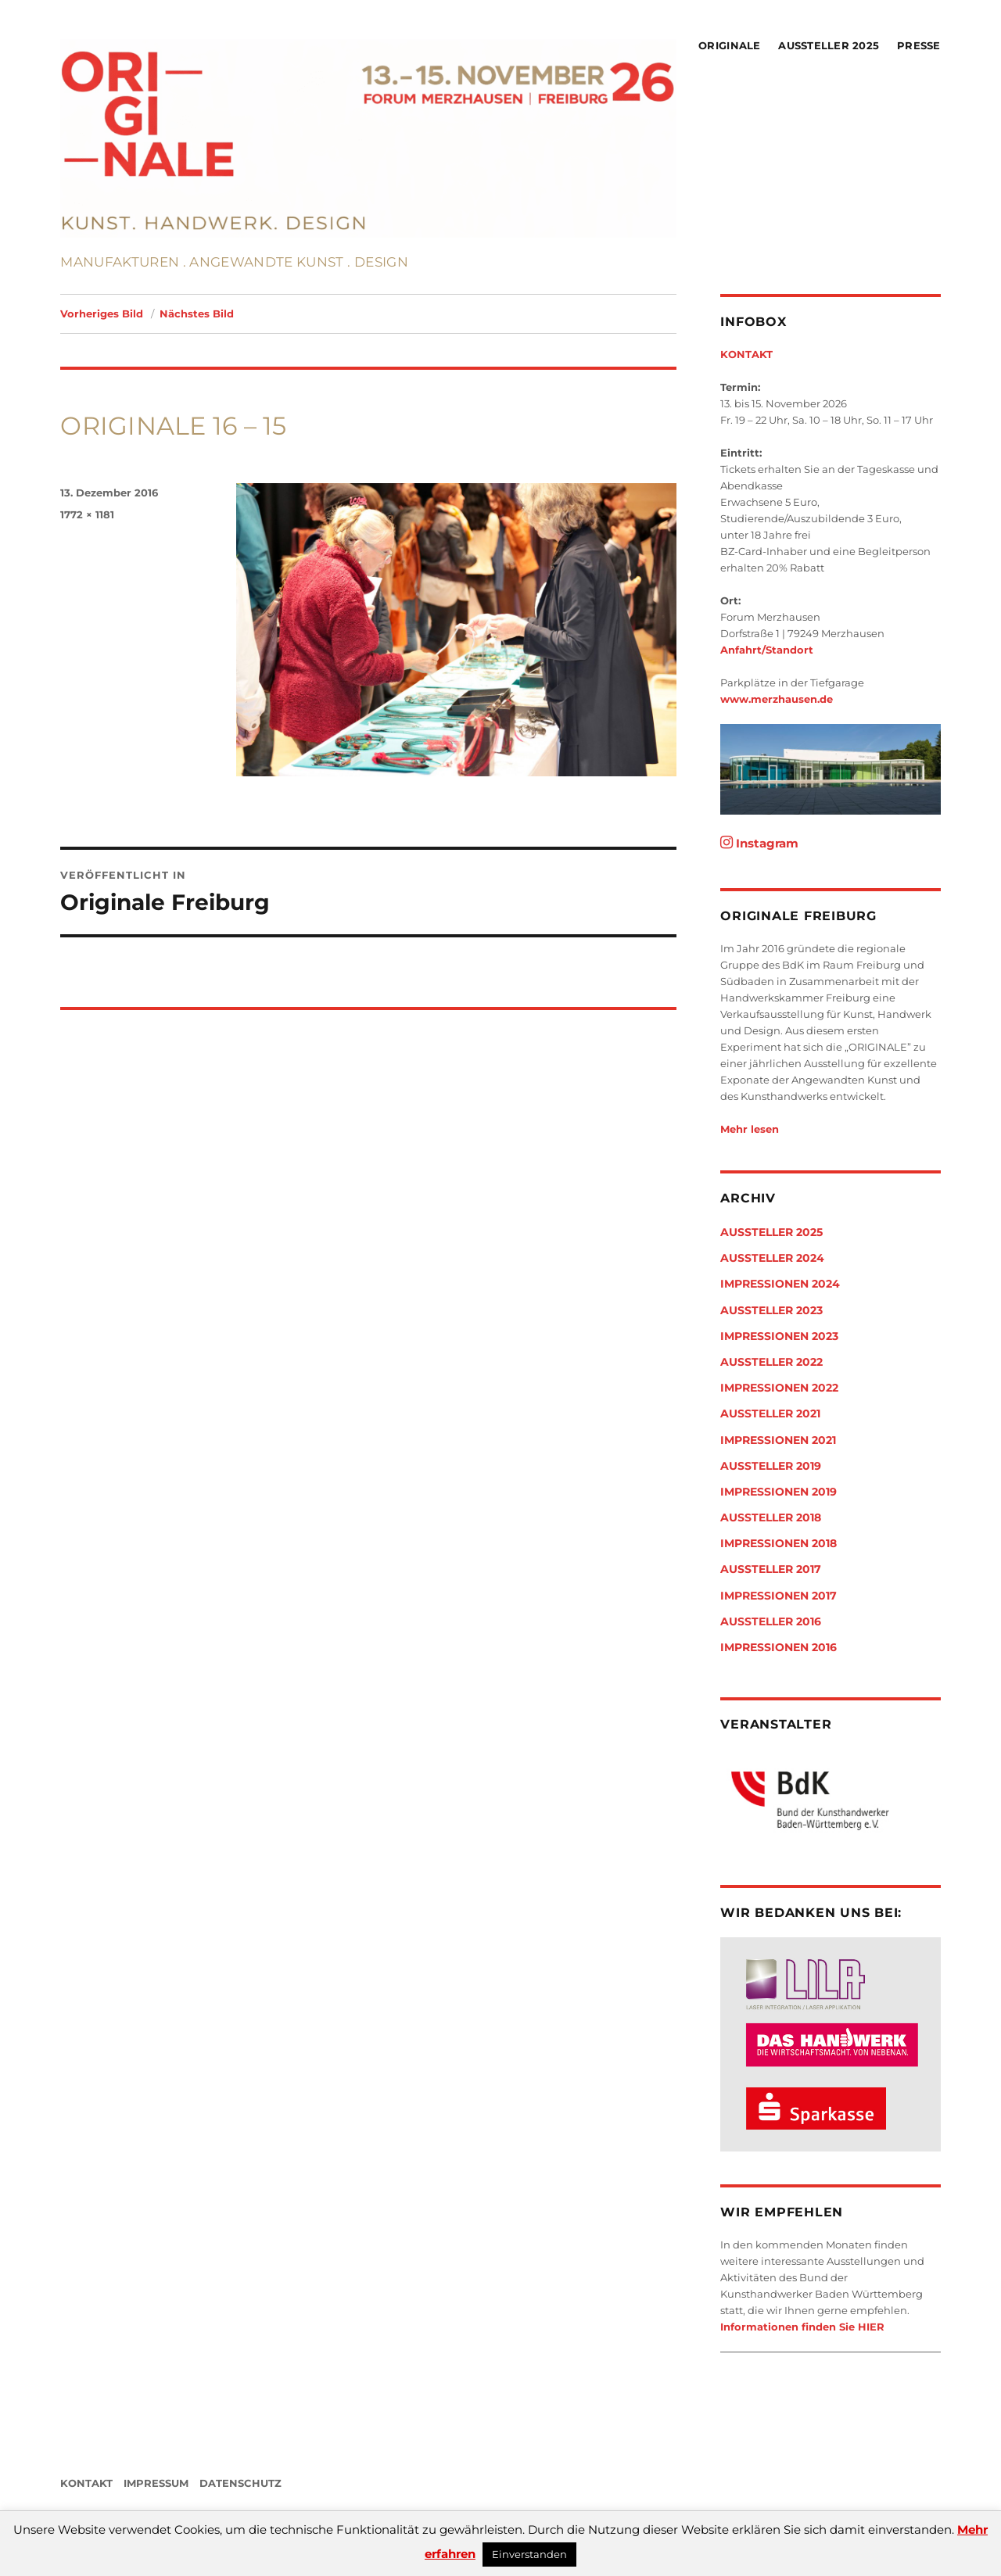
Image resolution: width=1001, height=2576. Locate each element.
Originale (729, 45)
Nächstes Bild (197, 313)
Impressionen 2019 (778, 1492)
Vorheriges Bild (101, 313)
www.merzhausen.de (776, 699)
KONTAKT (746, 354)
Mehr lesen (749, 1129)
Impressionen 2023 (779, 1336)
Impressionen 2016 (778, 1647)
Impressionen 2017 (778, 1596)
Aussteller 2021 (770, 1413)
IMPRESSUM (156, 2483)
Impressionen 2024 (780, 1284)
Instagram (759, 843)
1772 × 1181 (87, 514)
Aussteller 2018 (770, 1517)
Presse (919, 45)
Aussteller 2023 (771, 1310)
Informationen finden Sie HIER (802, 2326)
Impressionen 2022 (779, 1388)
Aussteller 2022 (771, 1362)
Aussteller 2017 (770, 1569)
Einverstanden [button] (529, 2554)
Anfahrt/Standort (766, 649)
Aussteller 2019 (770, 1466)
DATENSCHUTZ (240, 2483)
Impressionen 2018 (778, 1543)
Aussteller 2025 (828, 45)
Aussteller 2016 (770, 1621)
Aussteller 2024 (772, 1258)
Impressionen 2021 (778, 1440)
